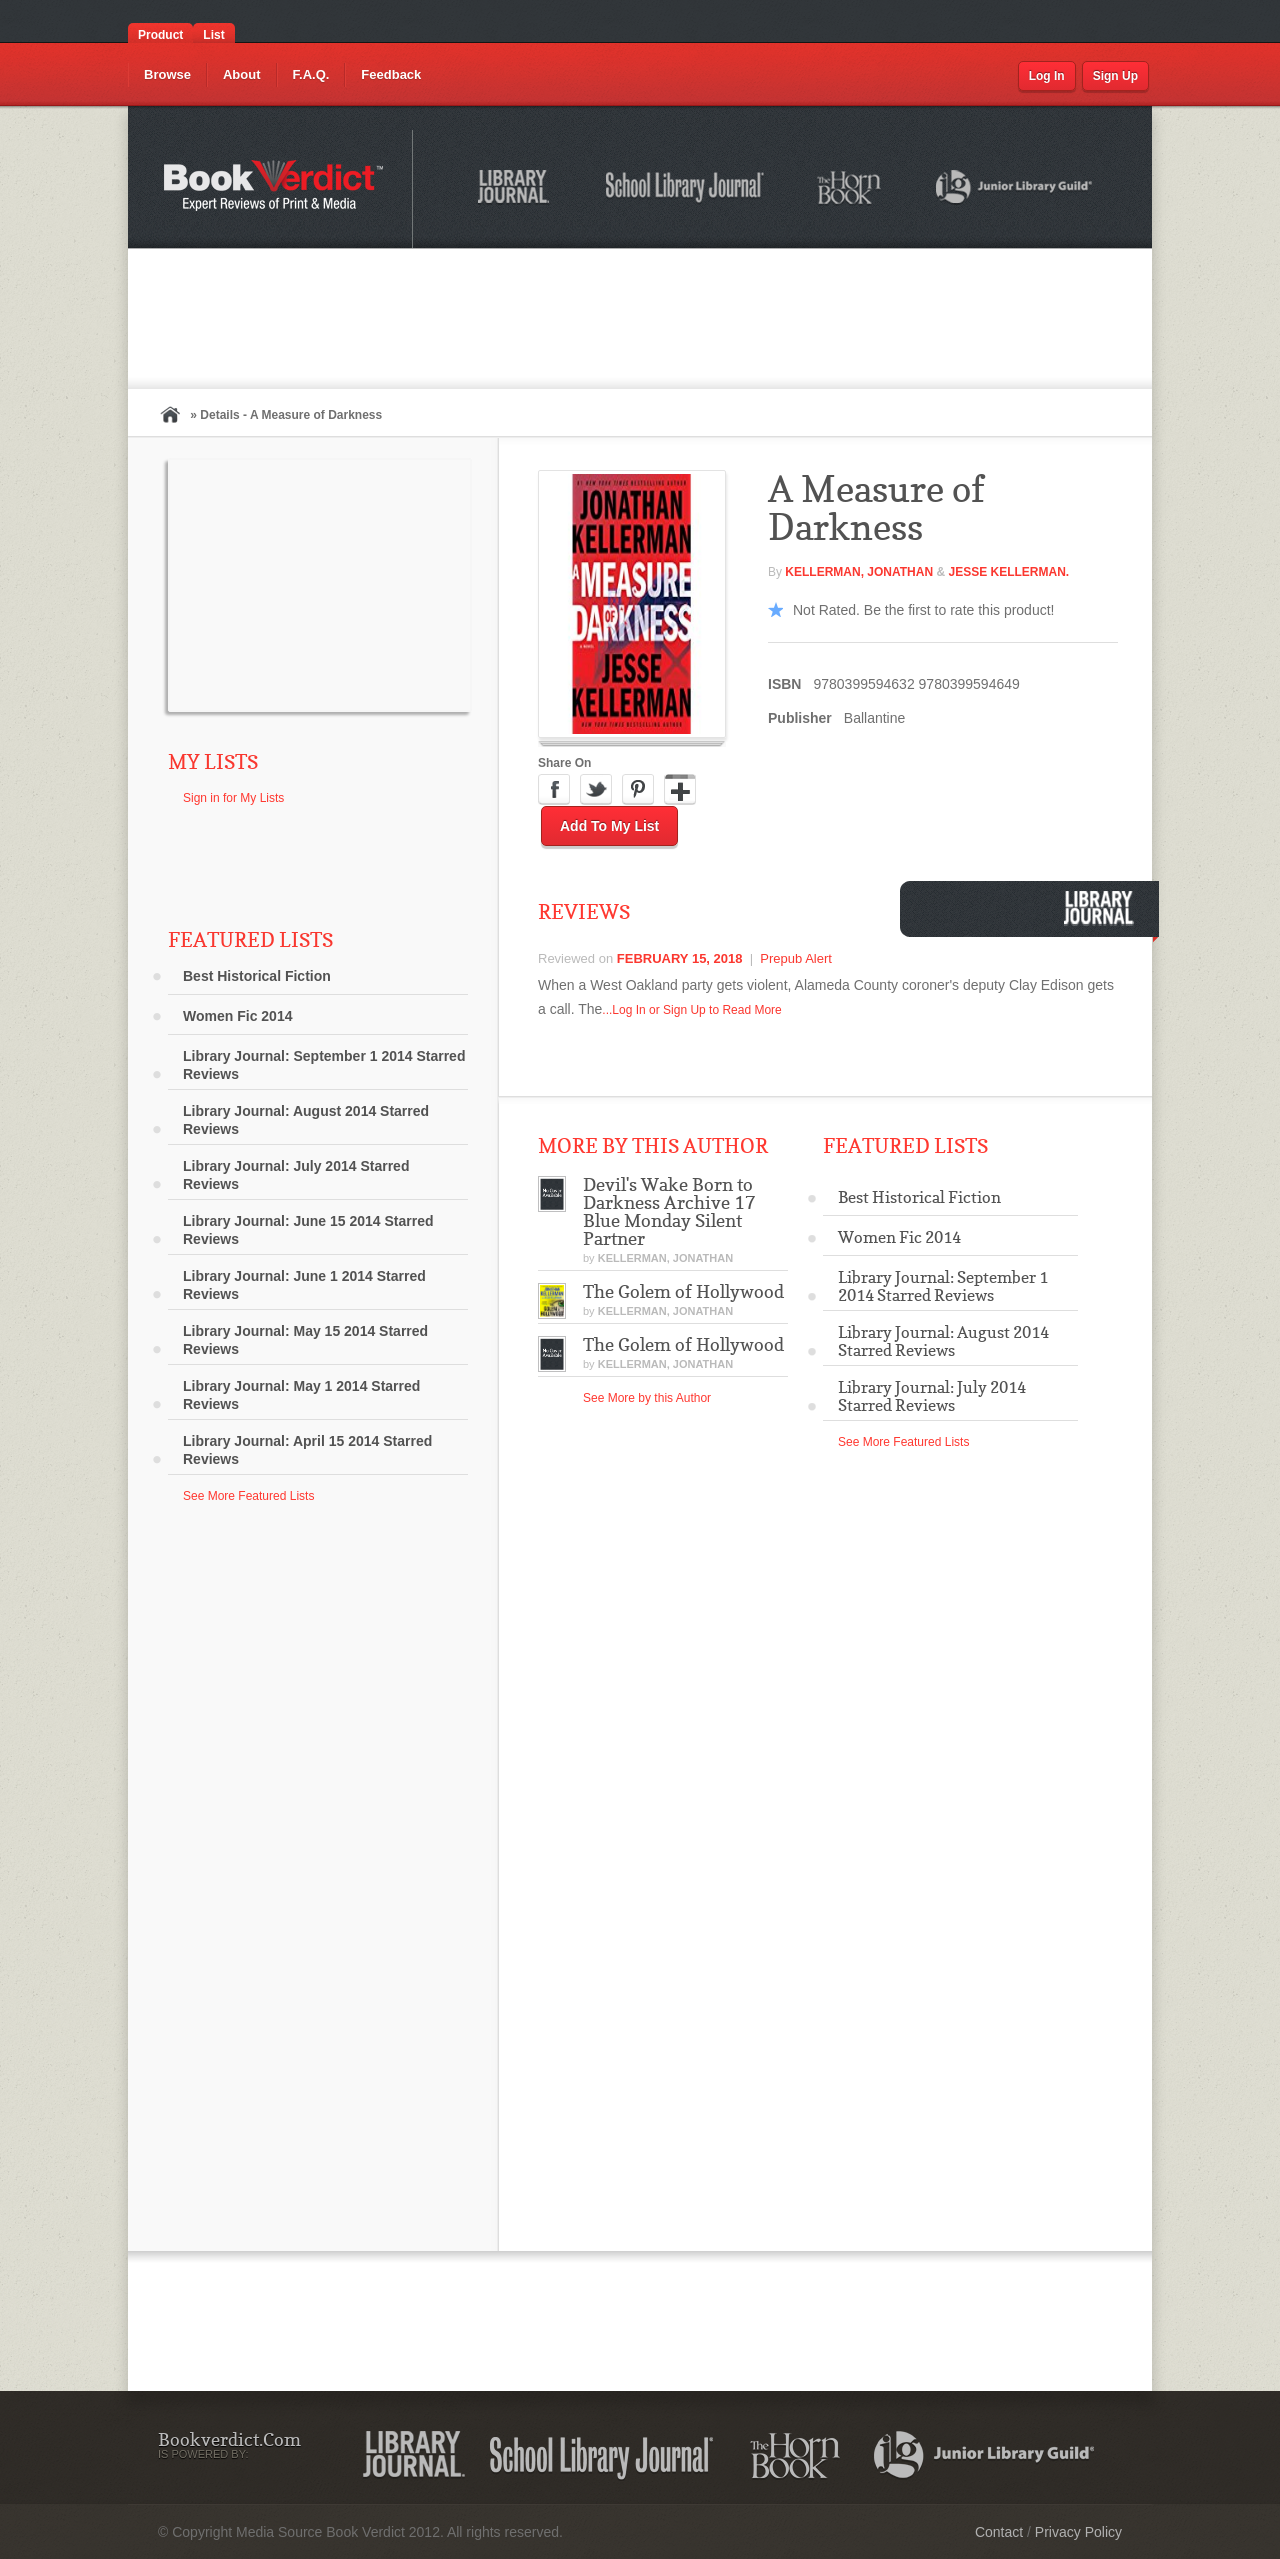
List (213, 35)
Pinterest (638, 790)
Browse (167, 74)
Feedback (391, 74)
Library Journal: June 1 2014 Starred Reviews (304, 1285)
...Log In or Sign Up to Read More (691, 1010)
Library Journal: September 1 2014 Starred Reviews (324, 1065)
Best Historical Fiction (257, 976)
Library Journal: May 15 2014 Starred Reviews (305, 1340)
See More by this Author (647, 1398)
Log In (1047, 76)
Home (170, 414)
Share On (564, 763)
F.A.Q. (311, 74)
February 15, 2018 (680, 958)
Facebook (554, 790)
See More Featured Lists (248, 1496)
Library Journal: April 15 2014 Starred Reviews (307, 1450)
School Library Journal (686, 190)
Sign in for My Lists (233, 798)
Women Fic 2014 (237, 1016)
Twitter (596, 790)
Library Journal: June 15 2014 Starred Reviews (308, 1230)
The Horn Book (850, 188)
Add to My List (609, 826)
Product (160, 35)
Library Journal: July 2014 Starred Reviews (296, 1175)
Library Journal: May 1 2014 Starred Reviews (301, 1395)
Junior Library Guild (1015, 190)
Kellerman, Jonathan (859, 572)
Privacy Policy (1078, 2532)
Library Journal (517, 190)
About (242, 74)
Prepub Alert (796, 958)
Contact (999, 2532)
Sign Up (1115, 76)
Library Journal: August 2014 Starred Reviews (306, 1120)
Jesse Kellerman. (1008, 572)
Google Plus (680, 790)
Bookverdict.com (275, 189)
